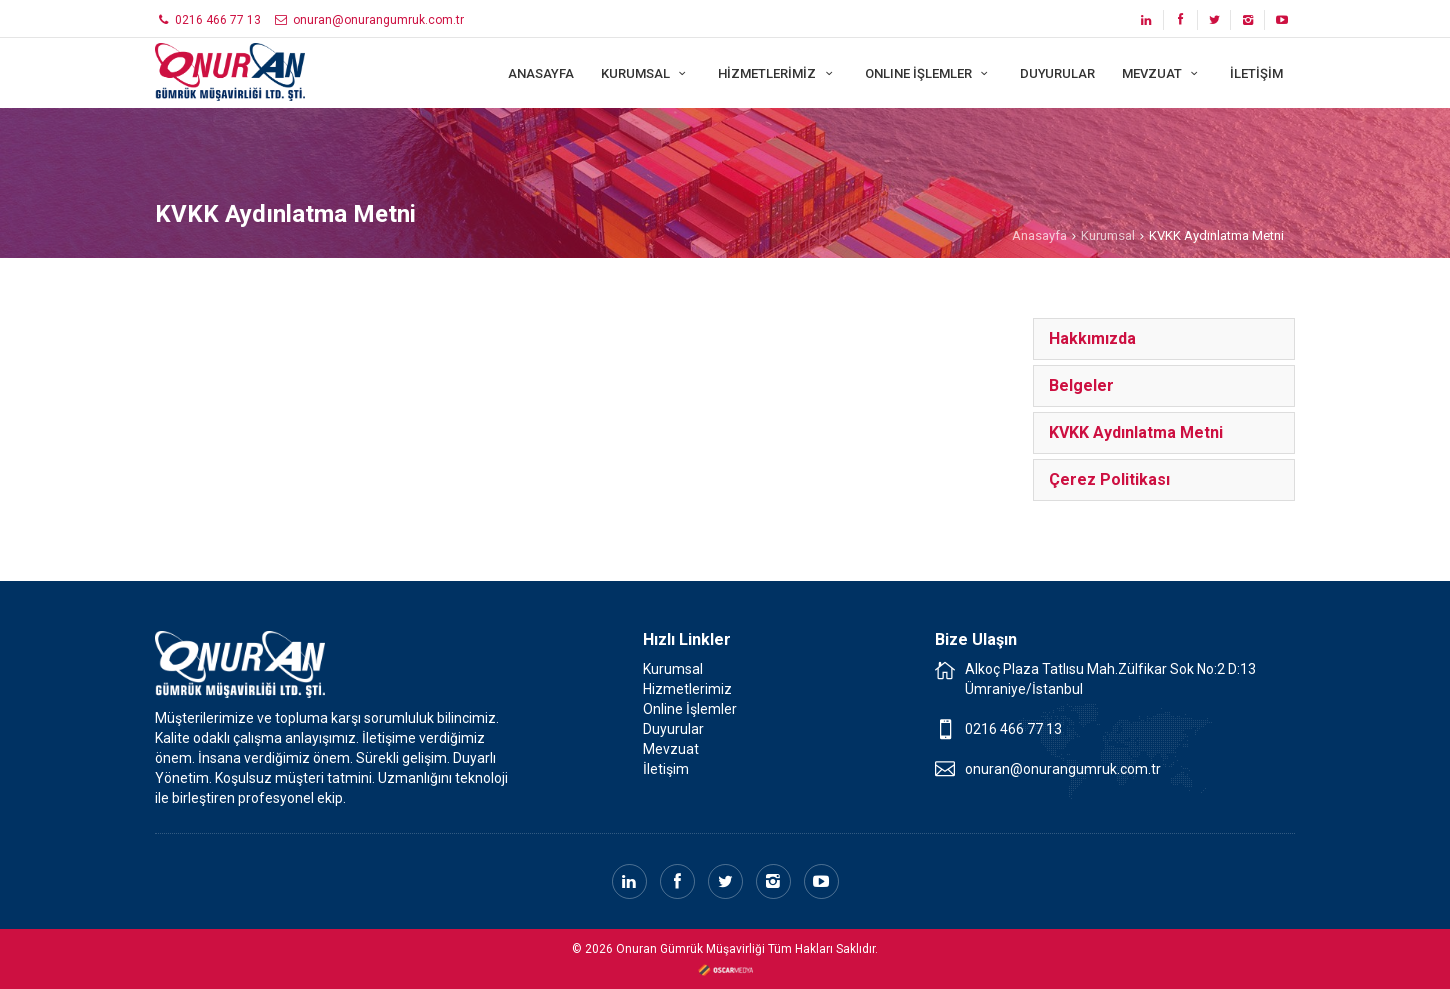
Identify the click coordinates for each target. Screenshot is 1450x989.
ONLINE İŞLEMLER (929, 73)
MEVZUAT (1162, 73)
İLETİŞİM (1256, 73)
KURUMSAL (646, 73)
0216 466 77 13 (208, 20)
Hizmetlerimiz (687, 689)
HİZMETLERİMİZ (777, 73)
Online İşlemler (690, 709)
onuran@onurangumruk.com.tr (368, 20)
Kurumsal (1108, 235)
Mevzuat (671, 749)
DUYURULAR (1057, 73)
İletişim (666, 769)
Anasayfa (1039, 235)
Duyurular (673, 729)
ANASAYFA (541, 73)
